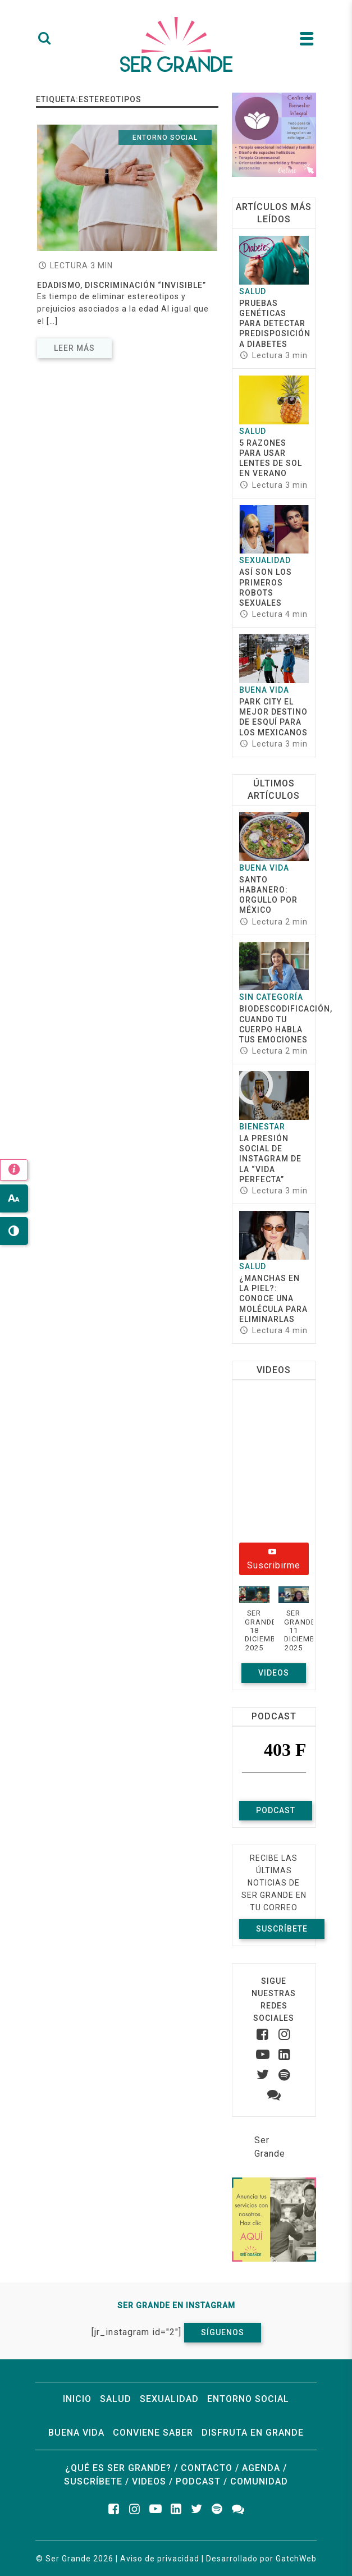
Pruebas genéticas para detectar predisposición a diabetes (274, 324)
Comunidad (259, 2481)
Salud (252, 291)
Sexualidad (265, 560)
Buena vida (264, 689)
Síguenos (222, 2332)
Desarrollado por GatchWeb (261, 2558)
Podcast (275, 1810)
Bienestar (262, 1126)
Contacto (206, 2468)
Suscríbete (282, 1928)
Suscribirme (273, 1560)
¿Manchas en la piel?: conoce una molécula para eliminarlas (273, 1299)
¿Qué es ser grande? (118, 2468)
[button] (254, 1624)
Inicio (77, 2399)
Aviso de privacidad (159, 2558)
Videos (273, 1672)
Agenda (261, 2468)
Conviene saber (153, 2432)
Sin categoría (271, 996)
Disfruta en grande (253, 2432)
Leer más (74, 348)
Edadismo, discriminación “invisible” (121, 285)
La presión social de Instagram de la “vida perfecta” (270, 1159)
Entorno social (165, 137)
